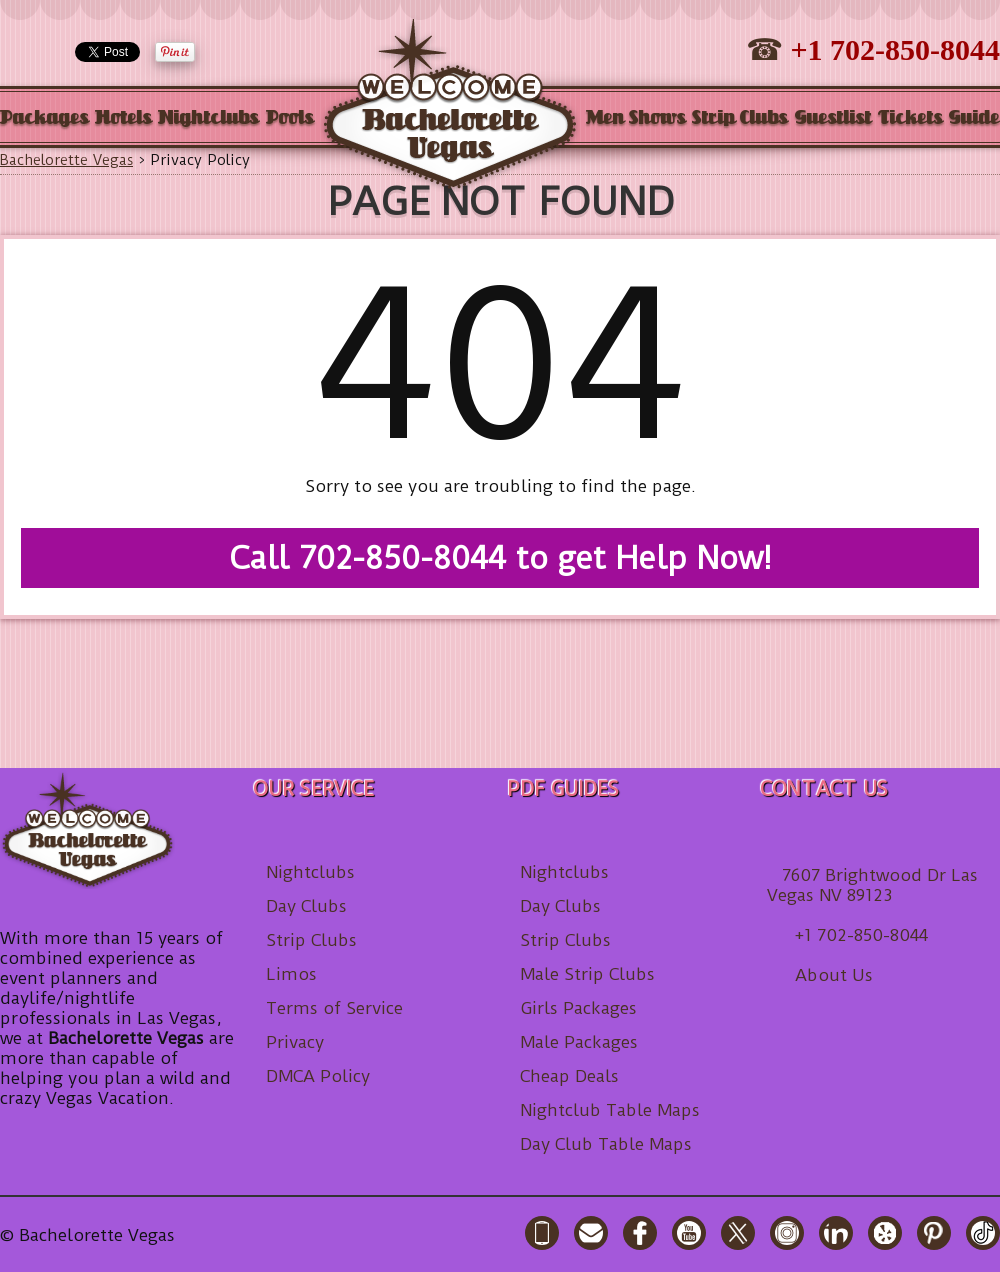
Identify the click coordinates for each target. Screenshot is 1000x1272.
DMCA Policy (318, 1076)
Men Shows (636, 118)
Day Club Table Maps (606, 1144)
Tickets (910, 118)
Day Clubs (306, 906)
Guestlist (833, 118)
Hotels (123, 118)
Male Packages (579, 1042)
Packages (44, 118)
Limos (291, 974)
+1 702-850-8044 (895, 49)
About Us (834, 975)
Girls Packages (578, 1008)
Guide (974, 118)
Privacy (295, 1042)
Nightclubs (208, 118)
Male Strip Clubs (587, 974)
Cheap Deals (569, 1076)
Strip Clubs (740, 118)
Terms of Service (334, 1008)
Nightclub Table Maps (610, 1110)
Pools (290, 118)
